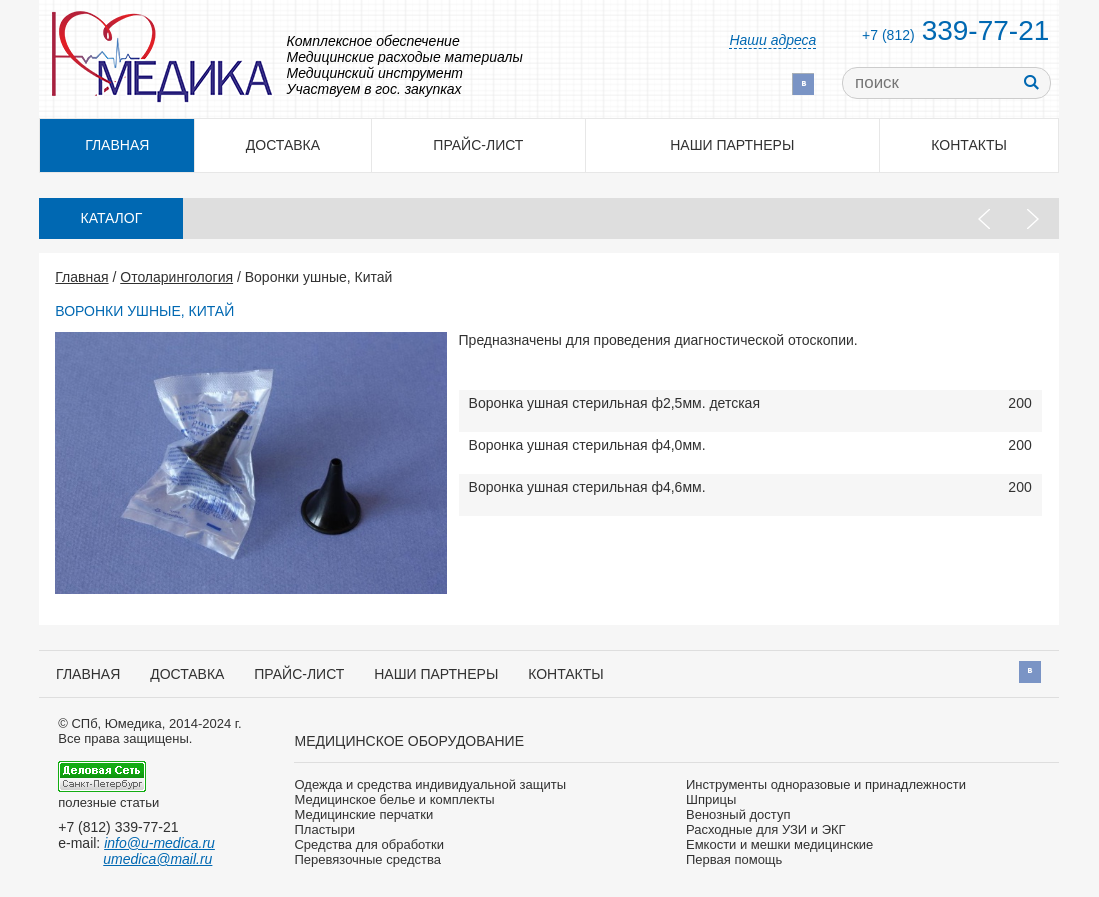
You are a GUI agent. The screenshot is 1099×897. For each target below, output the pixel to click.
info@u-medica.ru (159, 843)
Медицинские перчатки (363, 814)
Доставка (283, 145)
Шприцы (711, 799)
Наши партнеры (732, 145)
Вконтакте (803, 84)
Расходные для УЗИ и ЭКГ (766, 829)
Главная (81, 277)
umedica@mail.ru (157, 859)
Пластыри (324, 829)
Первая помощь (734, 859)
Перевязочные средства (367, 859)
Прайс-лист (478, 145)
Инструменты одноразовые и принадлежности (826, 784)
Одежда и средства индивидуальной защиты (430, 784)
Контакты (969, 145)
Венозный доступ (738, 814)
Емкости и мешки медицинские (779, 844)
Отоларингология (176, 277)
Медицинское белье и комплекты (394, 799)
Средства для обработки (368, 844)
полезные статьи (108, 802)
